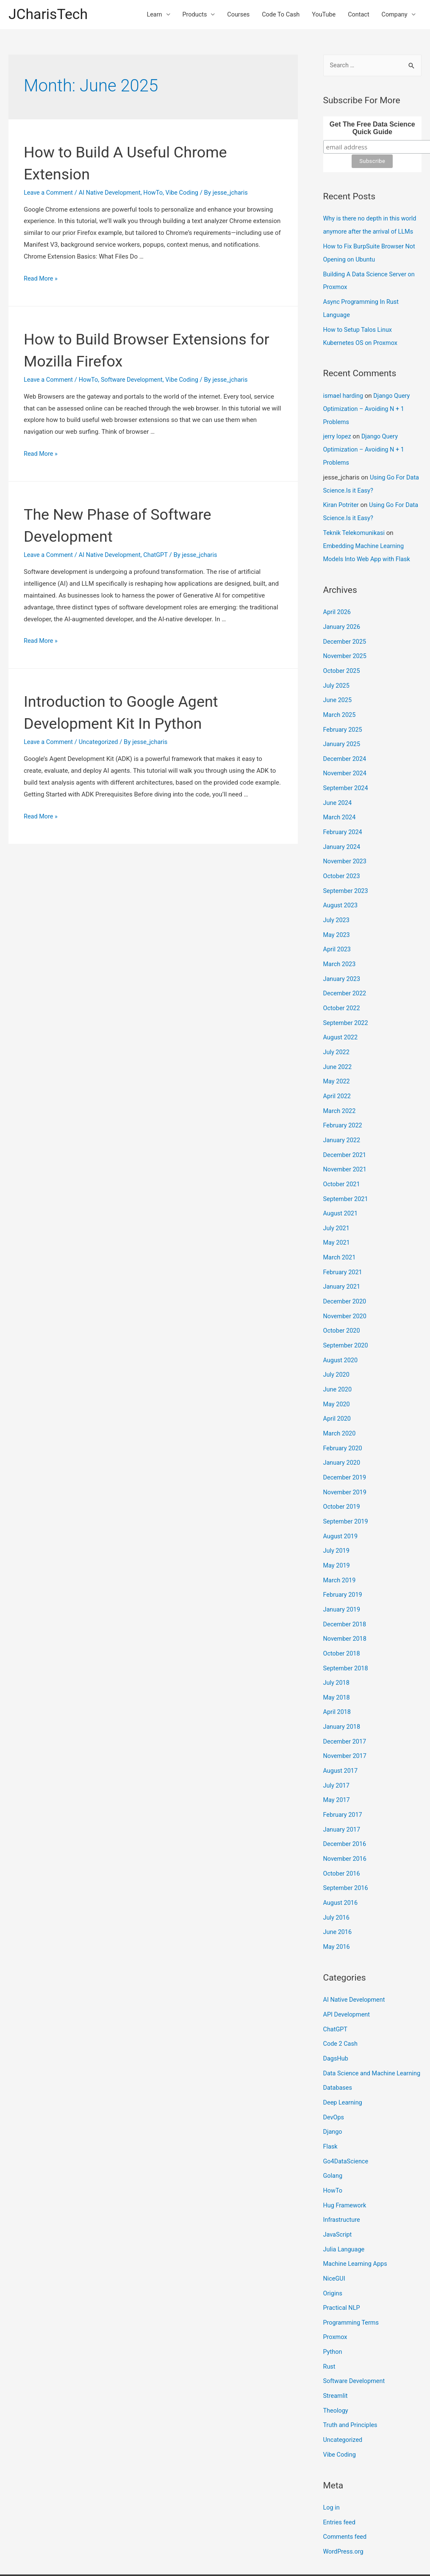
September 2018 (346, 1633)
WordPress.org (344, 2508)
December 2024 (345, 747)
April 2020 (337, 1390)
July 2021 (337, 1204)
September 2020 (346, 1318)
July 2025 (337, 676)
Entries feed (340, 2479)
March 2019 (340, 1547)
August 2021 (341, 1190)
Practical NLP (342, 2269)
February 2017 (343, 1776)
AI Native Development (112, 194)
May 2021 (337, 1218)
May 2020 (337, 1376)
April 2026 (337, 604)
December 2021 (345, 1133)
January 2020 (342, 1433)
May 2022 (337, 1061)
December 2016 (345, 1804)
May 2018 (337, 1661)
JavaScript (338, 2198)
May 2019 (337, 1533)
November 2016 (345, 1818)
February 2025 (343, 718)
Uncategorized (100, 743)
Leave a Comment (49, 194)
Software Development (135, 381)
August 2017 (341, 1732)
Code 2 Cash (341, 1999)
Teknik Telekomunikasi (355, 526)
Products (186, 15)
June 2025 (338, 690)
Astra (277, 2553)
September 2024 (346, 776)
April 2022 (337, 1076)
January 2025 (342, 733)
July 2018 (337, 1647)
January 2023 (342, 961)
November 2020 (345, 1290)
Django (333, 2098)
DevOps (334, 2084)
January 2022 (342, 1118)
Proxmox (335, 2298)
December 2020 (345, 1275)
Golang (333, 2141)
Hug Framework (345, 2169)
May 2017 (337, 1761)
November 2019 (345, 1461)
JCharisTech (49, 15)
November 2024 (345, 761)
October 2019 (342, 1475)
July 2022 (337, 1033)
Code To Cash (275, 15)
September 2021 (346, 1175)
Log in (332, 2465)
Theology (336, 2369)
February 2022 (343, 1104)
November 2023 (345, 847)
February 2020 (343, 1418)
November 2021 (345, 1147)
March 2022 (340, 1090)
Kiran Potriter (342, 499)
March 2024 (340, 804)
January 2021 (342, 1261)
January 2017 (342, 1790)
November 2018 (345, 1604)
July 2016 (337, 1875)
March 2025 (340, 704)
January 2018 (342, 1690)
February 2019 (343, 1561)
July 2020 (337, 1347)
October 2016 (342, 1833)
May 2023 (337, 919)
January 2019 (342, 1575)
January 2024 (342, 833)
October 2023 (342, 861)
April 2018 (337, 1675)
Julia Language (344, 2212)
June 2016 (338, 1890)
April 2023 (337, 933)
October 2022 (342, 990)
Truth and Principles (351, 2384)
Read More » (41, 280)
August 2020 (341, 1332)
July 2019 (337, 1518)
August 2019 (341, 1504)
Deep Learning (343, 2069)
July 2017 (337, 1747)
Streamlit (336, 2355)
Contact (356, 15)
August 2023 (341, 890)
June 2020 (338, 1361)
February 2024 (343, 818)
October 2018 (342, 1618)
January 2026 (342, 619)
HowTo (158, 194)
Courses (231, 15)
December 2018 (345, 1590)
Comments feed (346, 2493)
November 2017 (345, 1718)
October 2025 (342, 661)
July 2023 (337, 904)
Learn (145, 15)
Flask (330, 2112)
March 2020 (340, 1404)
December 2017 (345, 1704)
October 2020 (342, 1304)
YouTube (320, 15)
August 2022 (341, 1018)
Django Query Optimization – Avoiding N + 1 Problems (368, 405)
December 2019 (345, 1447)
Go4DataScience (346, 2126)
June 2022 (338, 1047)
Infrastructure (342, 2184)
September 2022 (346, 1004)
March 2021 (340, 1233)
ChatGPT (160, 556)
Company (393, 15)
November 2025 (345, 647)
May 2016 (337, 1904)
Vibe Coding (188, 194)
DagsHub (336, 2014)
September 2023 (346, 875)
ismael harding (344, 393)
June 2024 (338, 790)
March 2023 (340, 947)
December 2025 (345, 633)
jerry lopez (337, 432)
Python (333, 2312)
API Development (347, 1971)
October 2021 (342, 1161)
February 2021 (343, 1247)
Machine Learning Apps (356, 2226)
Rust (329, 2327)
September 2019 (346, 1490)
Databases (338, 2055)
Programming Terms (352, 2283)
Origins (333, 2255)
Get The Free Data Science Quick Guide (372, 130)
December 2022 (345, 976)
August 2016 (341, 1861)
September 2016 (346, 1847)
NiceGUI (334, 2241)
